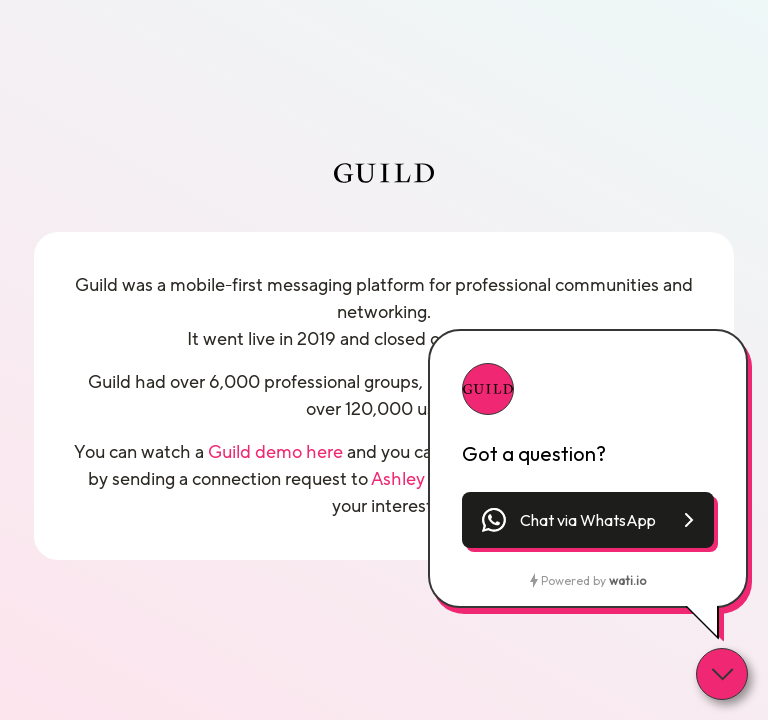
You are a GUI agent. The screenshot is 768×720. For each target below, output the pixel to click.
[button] (588, 520)
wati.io (627, 580)
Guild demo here (275, 452)
